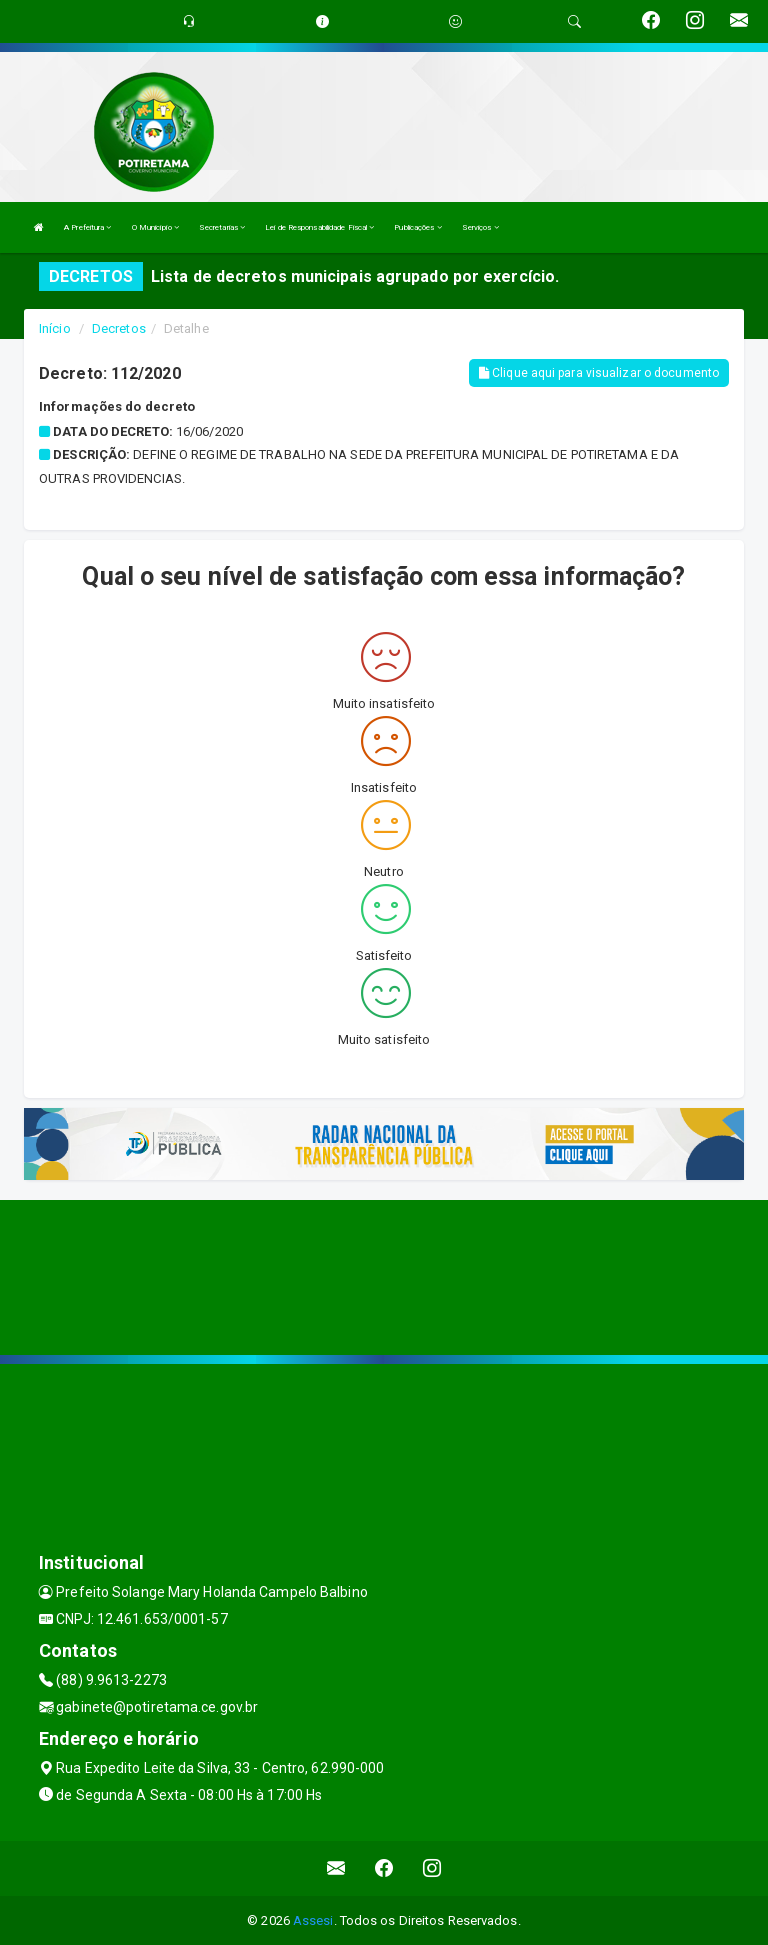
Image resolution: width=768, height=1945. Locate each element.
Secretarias (222, 227)
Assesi (313, 1920)
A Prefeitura (87, 227)
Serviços (480, 227)
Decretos (119, 328)
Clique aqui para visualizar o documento (599, 373)
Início (55, 328)
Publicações (417, 227)
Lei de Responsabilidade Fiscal (319, 227)
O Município (155, 227)
